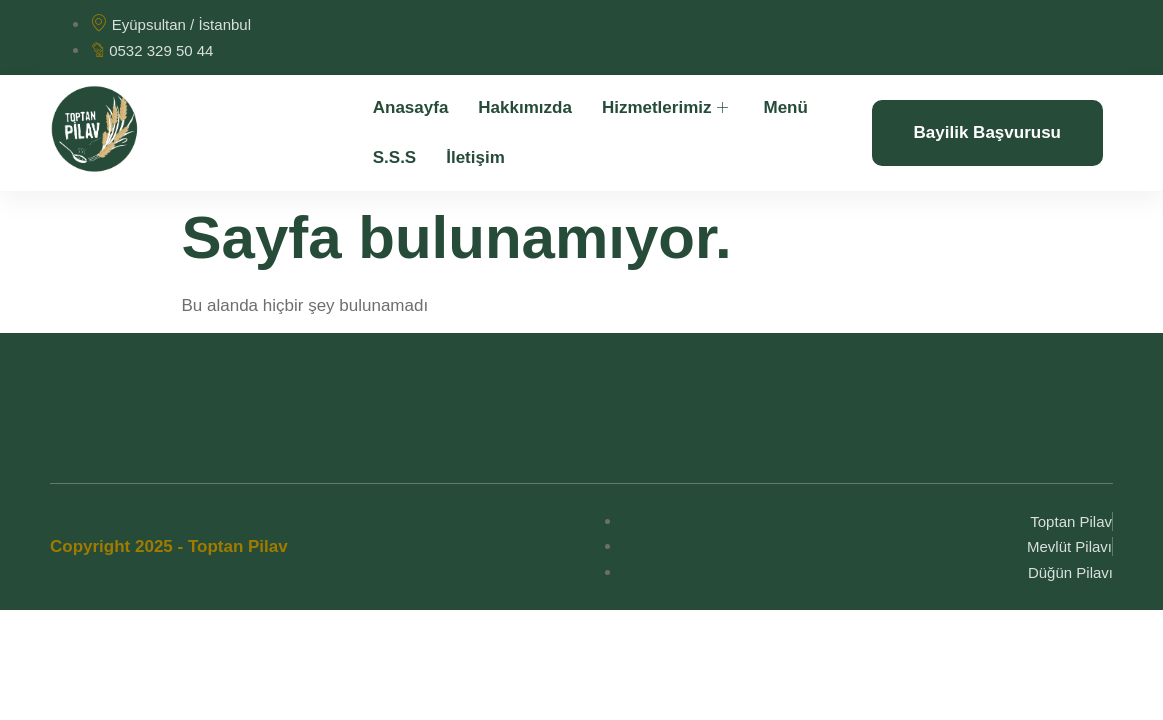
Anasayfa (411, 107)
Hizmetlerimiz (668, 107)
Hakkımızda (525, 107)
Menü (785, 107)
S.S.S (394, 157)
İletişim (475, 157)
